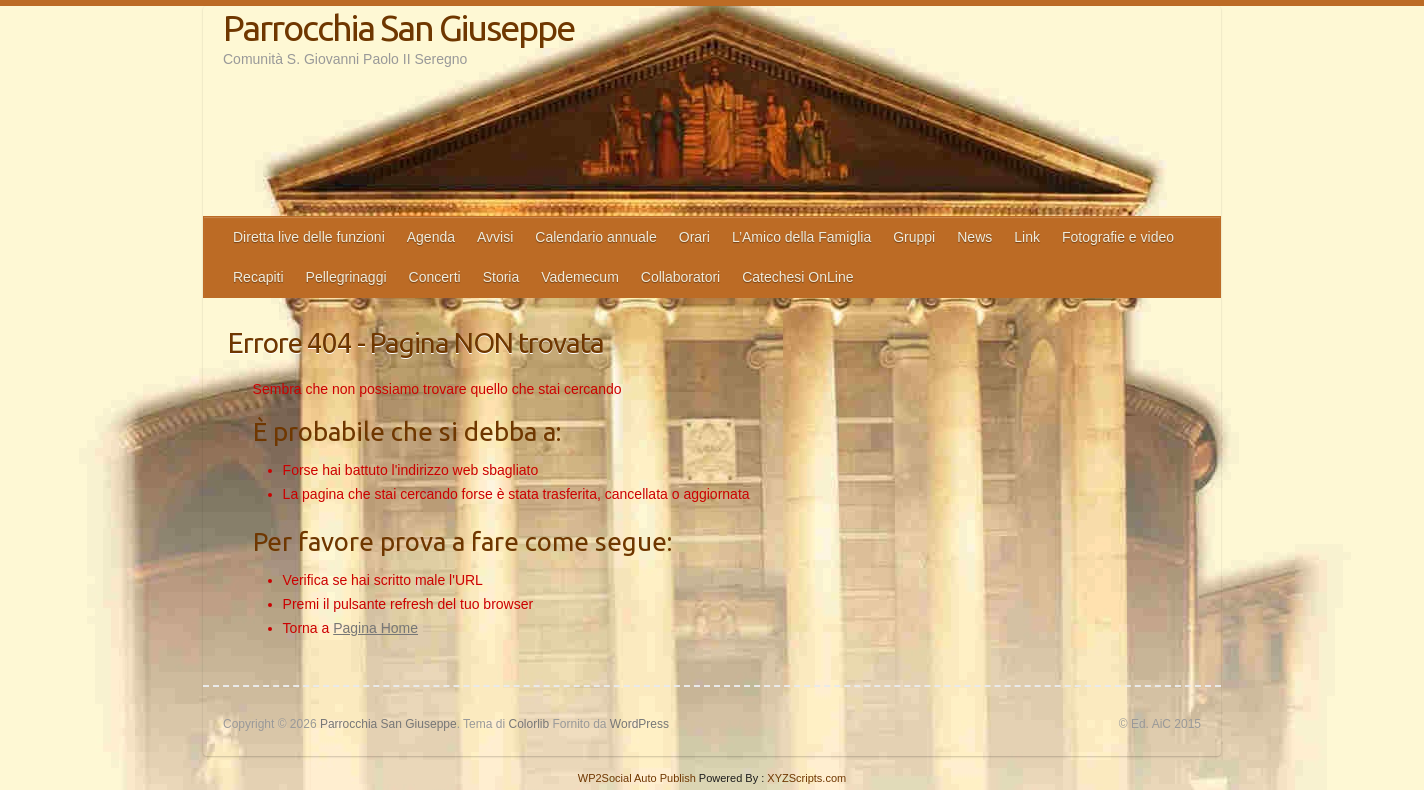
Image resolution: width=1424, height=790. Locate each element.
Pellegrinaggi (346, 277)
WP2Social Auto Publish (637, 778)
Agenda (431, 237)
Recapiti (258, 277)
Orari (694, 237)
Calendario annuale (595, 237)
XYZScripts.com (806, 778)
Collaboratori (680, 277)
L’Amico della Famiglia (801, 237)
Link (1027, 237)
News (974, 237)
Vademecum (580, 277)
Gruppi (914, 237)
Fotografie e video (1118, 237)
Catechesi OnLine (797, 277)
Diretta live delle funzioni (309, 237)
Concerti (435, 277)
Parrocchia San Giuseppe (398, 27)
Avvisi (495, 237)
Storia (501, 277)
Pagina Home (375, 628)
